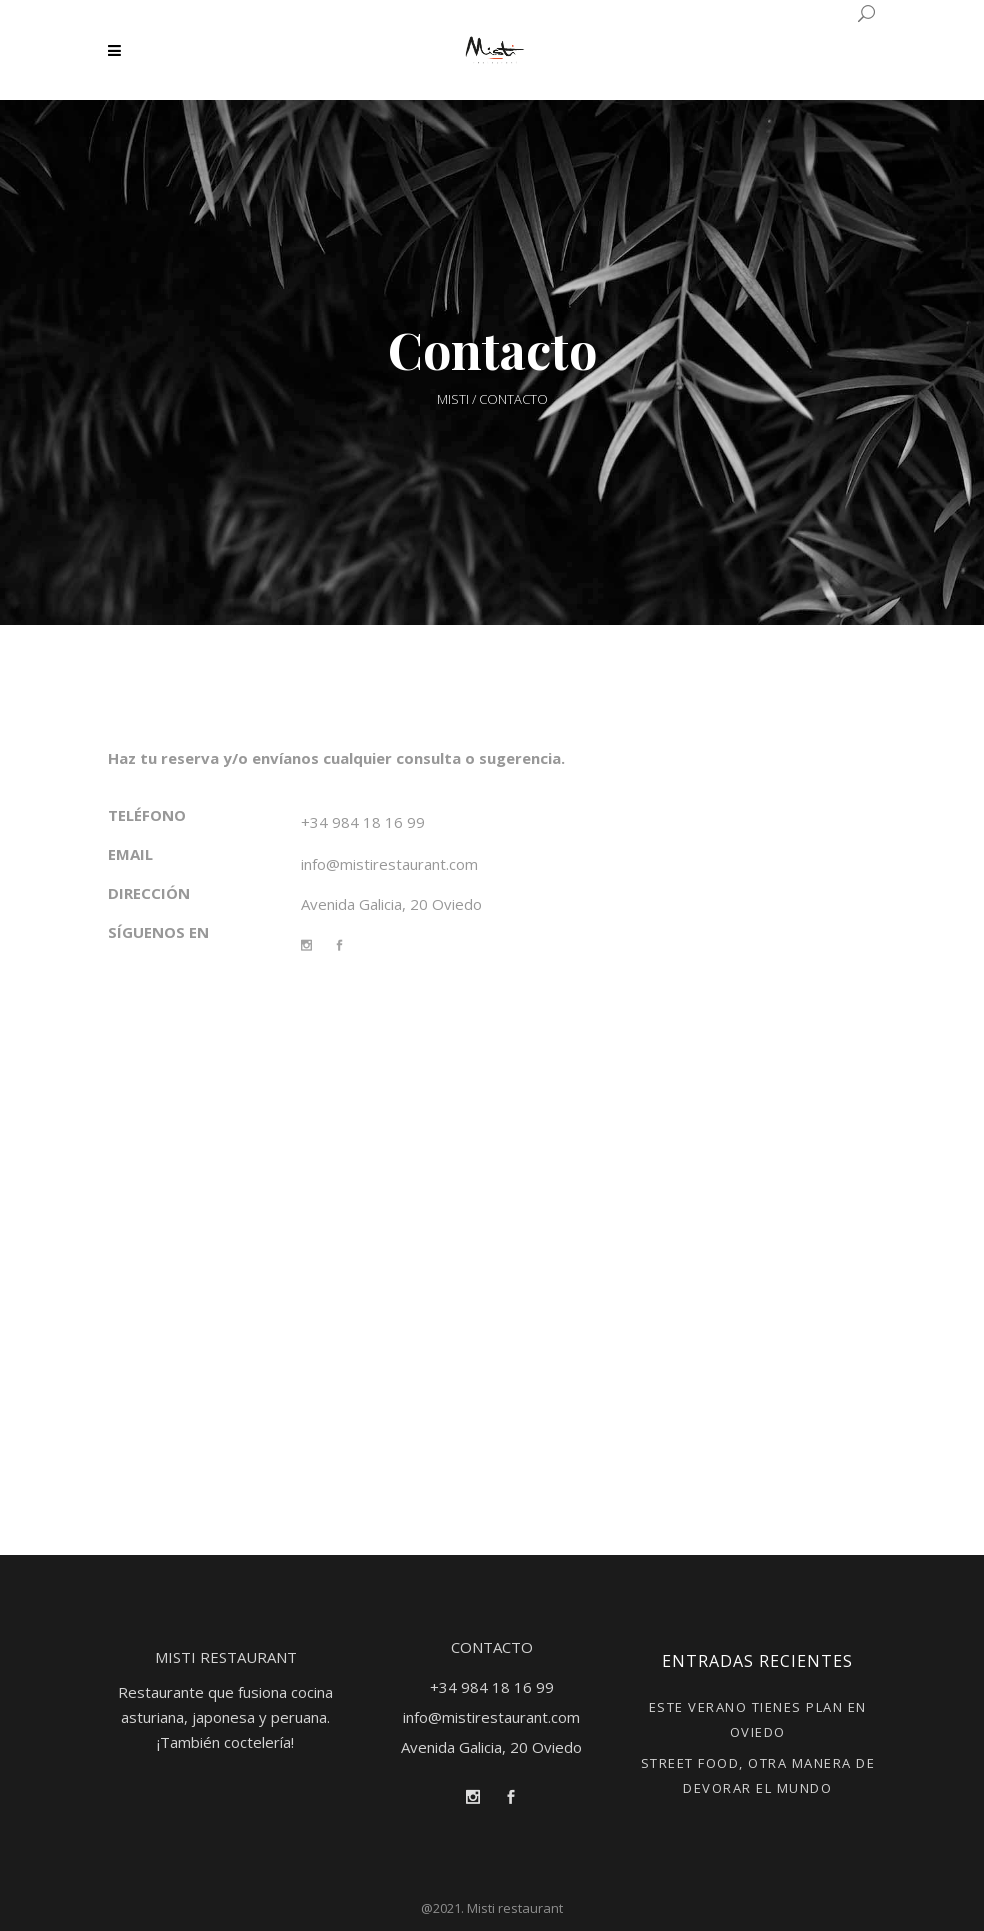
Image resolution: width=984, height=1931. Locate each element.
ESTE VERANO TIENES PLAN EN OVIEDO (758, 1719)
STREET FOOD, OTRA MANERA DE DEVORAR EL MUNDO (758, 1775)
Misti (453, 399)
